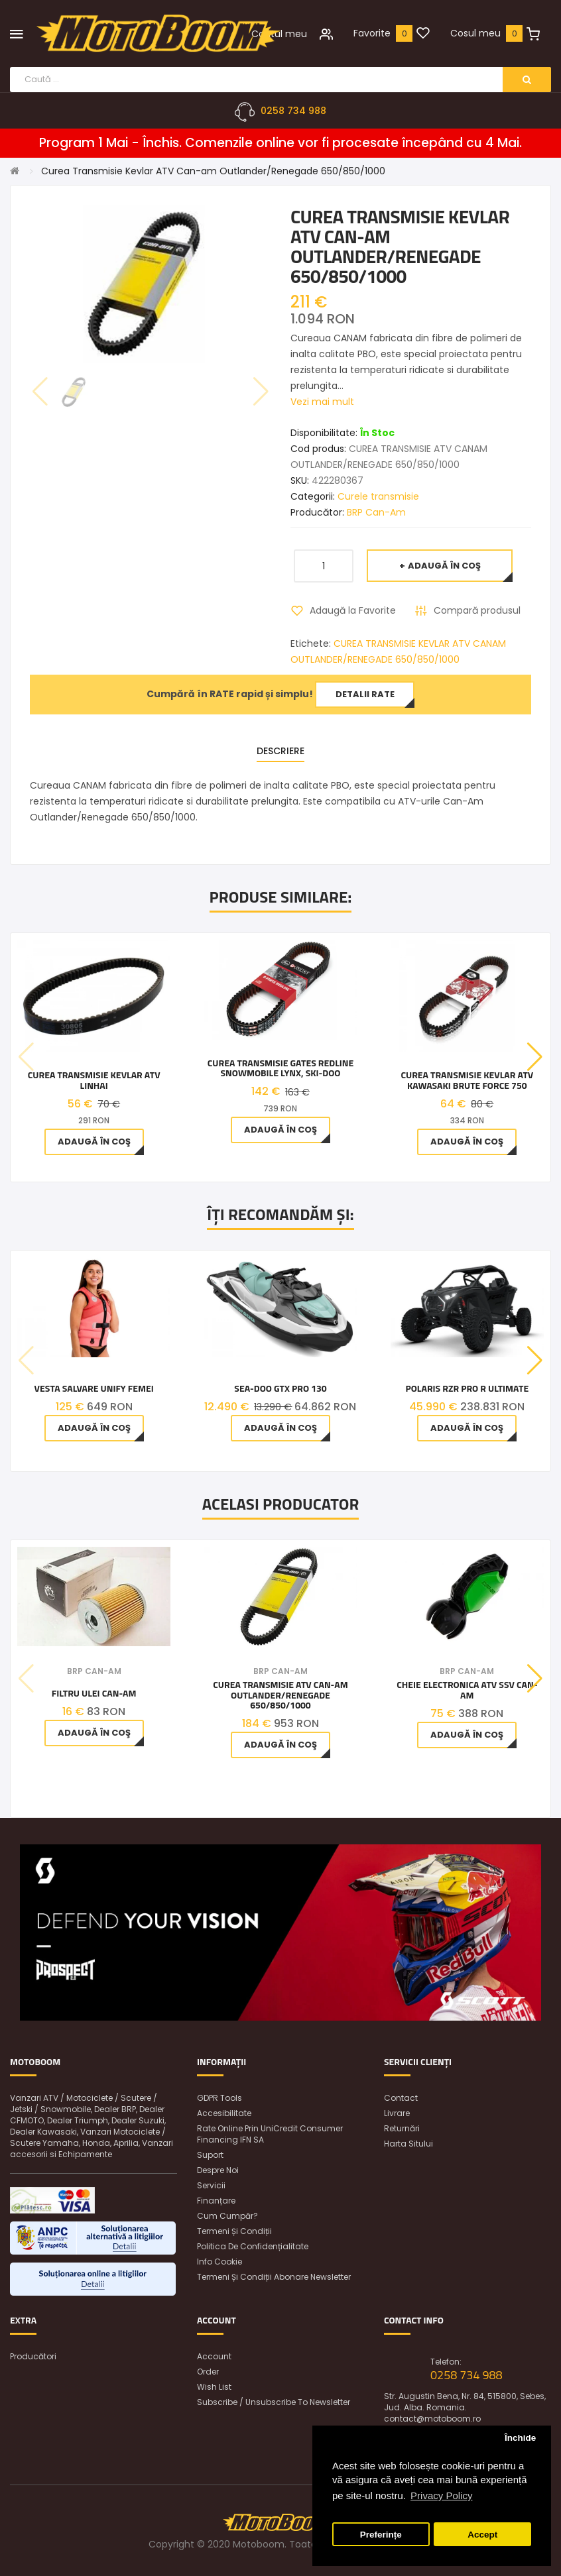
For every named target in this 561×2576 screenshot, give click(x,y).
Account (214, 2356)
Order (208, 2371)
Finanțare (216, 2200)
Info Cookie (219, 2261)
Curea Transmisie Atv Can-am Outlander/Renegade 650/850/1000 (280, 1694)
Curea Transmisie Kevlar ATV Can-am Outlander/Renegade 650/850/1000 (213, 171)
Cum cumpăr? (227, 2215)
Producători (33, 2356)
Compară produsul (477, 610)
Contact (401, 2097)
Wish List (214, 2386)
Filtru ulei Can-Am (94, 1693)
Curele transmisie (378, 496)
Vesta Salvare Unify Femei (94, 1388)
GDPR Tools (219, 2097)
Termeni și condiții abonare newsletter (274, 2276)
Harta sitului (408, 2143)
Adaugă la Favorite (353, 610)
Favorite (372, 33)
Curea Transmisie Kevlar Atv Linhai (94, 1080)
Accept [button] (482, 2535)
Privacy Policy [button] (441, 2495)
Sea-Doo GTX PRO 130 (280, 1388)
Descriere (280, 750)
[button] (535, 1057)
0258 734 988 (293, 110)
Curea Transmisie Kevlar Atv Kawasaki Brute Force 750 (467, 1080)
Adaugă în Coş (444, 565)
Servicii (211, 2185)
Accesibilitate (224, 2113)
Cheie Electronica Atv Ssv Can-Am (467, 1689)
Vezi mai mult (322, 401)
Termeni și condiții (234, 2231)
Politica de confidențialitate (252, 2246)
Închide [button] (520, 2438)
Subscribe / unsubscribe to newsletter (273, 2402)
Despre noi (218, 2170)
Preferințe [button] (381, 2535)
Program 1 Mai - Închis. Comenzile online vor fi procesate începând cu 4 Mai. (280, 143)
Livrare (397, 2113)
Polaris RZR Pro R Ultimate (467, 1388)
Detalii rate (365, 694)
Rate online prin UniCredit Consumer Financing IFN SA (270, 2134)
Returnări (402, 2128)
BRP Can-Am (376, 512)
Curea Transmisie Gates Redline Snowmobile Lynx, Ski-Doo (281, 1068)
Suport (210, 2154)
